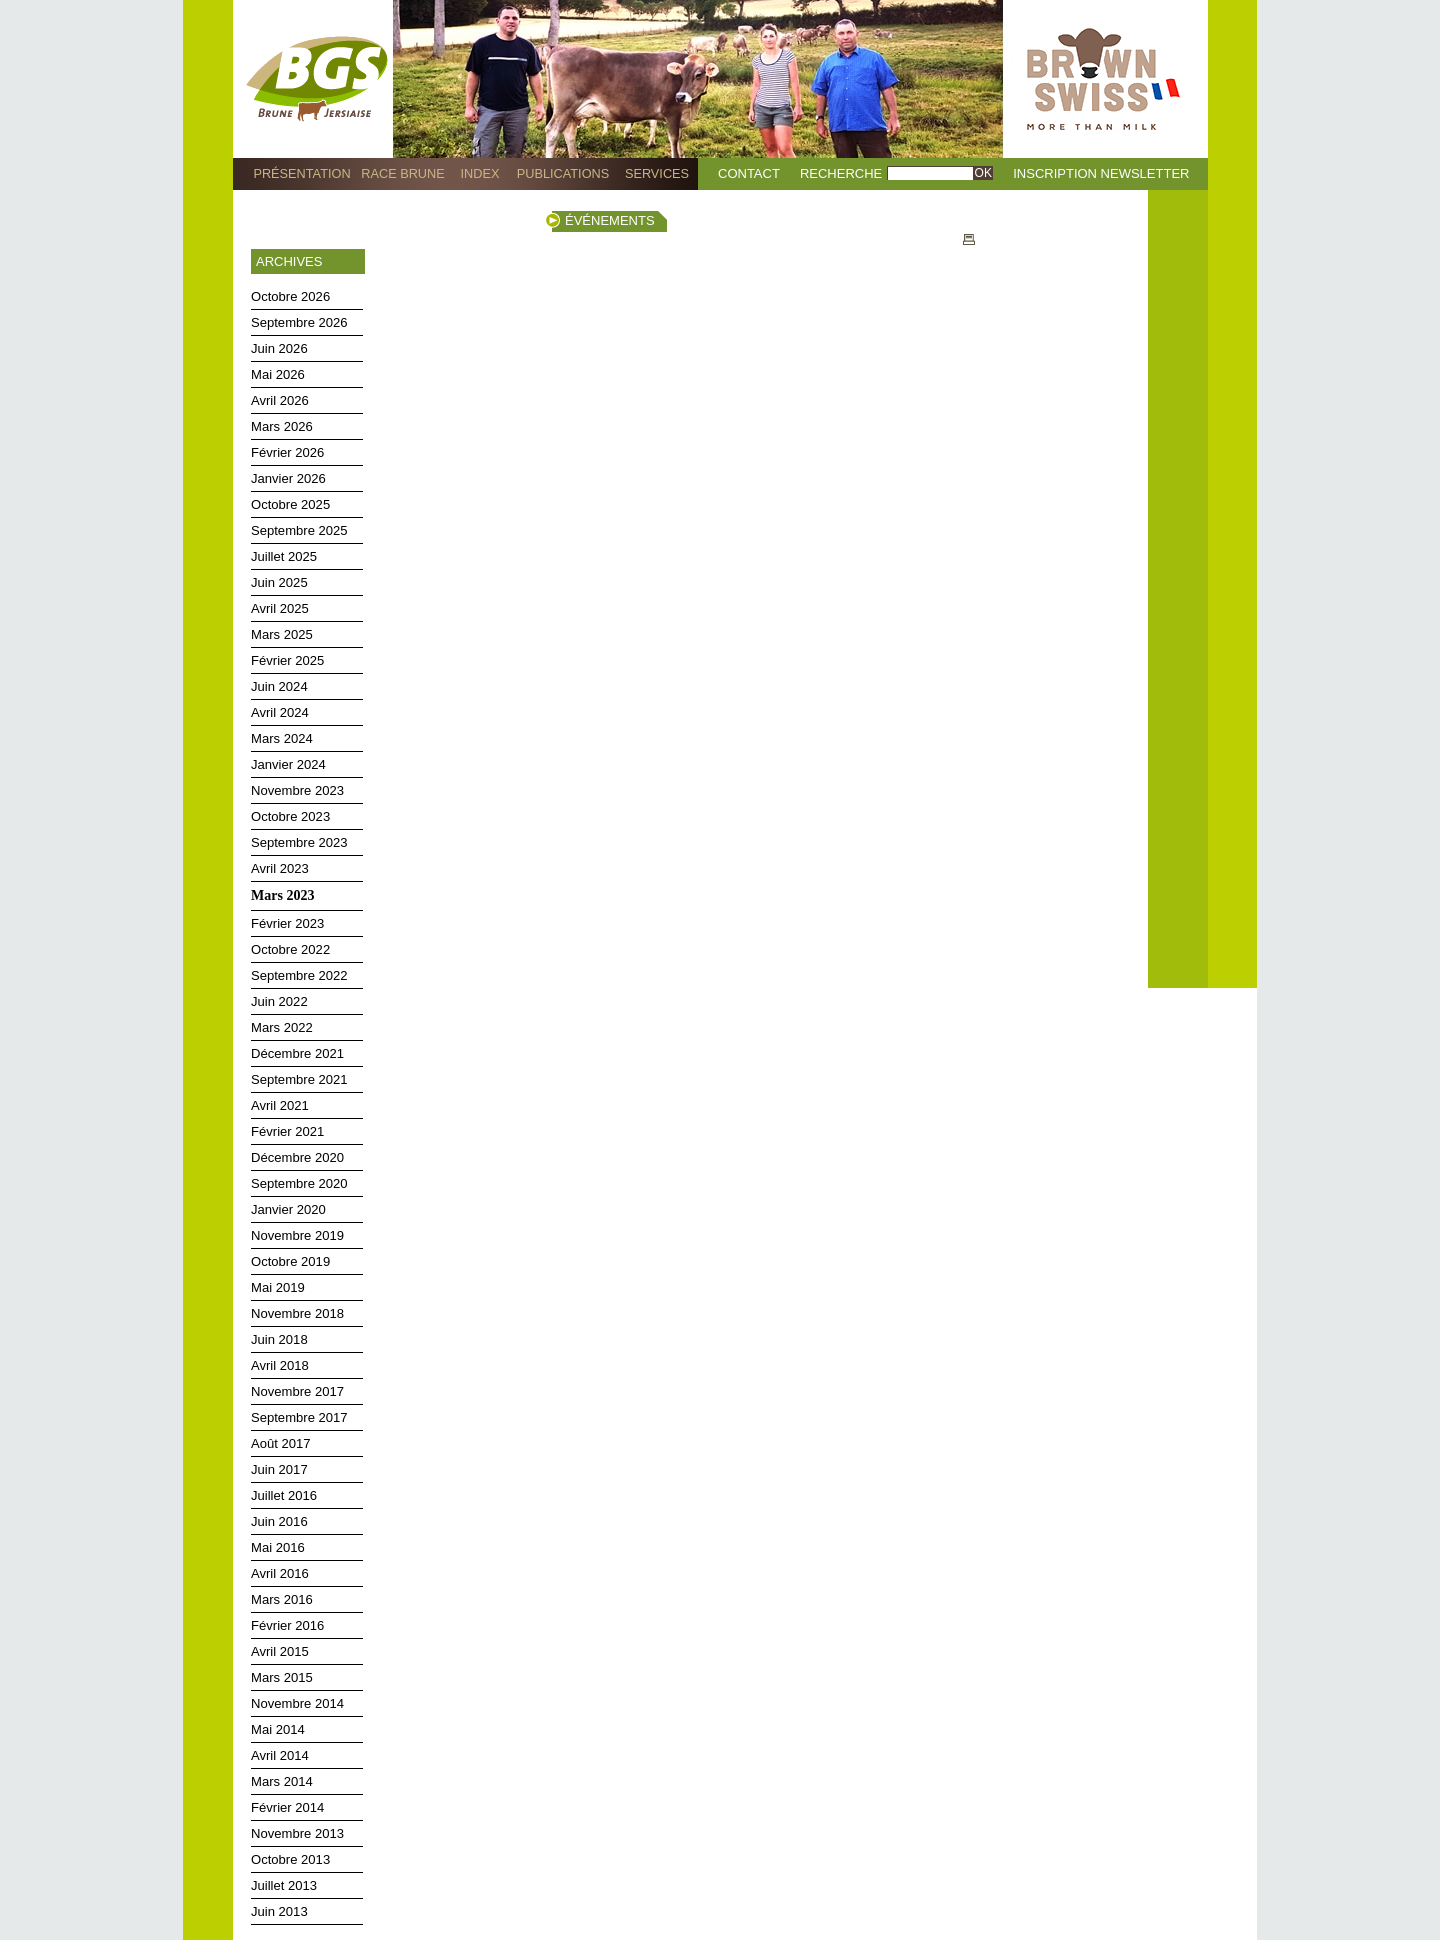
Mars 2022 (282, 1027)
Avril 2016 (280, 1573)
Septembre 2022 (299, 975)
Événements (610, 220)
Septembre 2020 (299, 1183)
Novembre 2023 (297, 790)
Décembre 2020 (297, 1157)
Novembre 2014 (297, 1703)
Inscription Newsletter (1101, 173)
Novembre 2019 (297, 1235)
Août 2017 (281, 1443)
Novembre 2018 (297, 1313)
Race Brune (403, 173)
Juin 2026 (279, 348)
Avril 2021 (280, 1105)
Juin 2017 (279, 1469)
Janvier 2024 (288, 764)
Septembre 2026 (299, 322)
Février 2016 (287, 1625)
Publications (563, 173)
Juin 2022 (279, 1001)
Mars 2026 (282, 426)
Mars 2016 (282, 1599)
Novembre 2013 (297, 1833)
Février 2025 (287, 660)
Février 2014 (287, 1807)
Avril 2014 (280, 1755)
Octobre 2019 (290, 1261)
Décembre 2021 (297, 1053)
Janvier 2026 (288, 478)
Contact (749, 173)
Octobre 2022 (290, 949)
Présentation (301, 173)
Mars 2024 (282, 738)
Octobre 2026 (290, 296)
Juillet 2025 (284, 556)
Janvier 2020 (288, 1209)
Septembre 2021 (299, 1079)
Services (657, 173)
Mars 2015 (282, 1677)
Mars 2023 (282, 895)
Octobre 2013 (290, 1859)
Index (480, 173)
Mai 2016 (278, 1547)
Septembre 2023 (299, 842)
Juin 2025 (279, 582)
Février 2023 (287, 923)
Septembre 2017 (299, 1417)
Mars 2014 (282, 1781)
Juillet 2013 (284, 1885)
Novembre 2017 (297, 1391)
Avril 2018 (280, 1365)
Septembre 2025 (299, 530)
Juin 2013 (279, 1911)
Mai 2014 (278, 1729)
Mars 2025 (282, 634)
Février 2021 (287, 1131)
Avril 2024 (280, 712)
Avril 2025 (280, 608)
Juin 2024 (279, 686)
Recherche (841, 173)
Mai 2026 (278, 374)
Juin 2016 (279, 1521)
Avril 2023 (280, 868)
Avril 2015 (280, 1651)
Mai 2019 (278, 1287)
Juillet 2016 (284, 1495)
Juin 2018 (279, 1339)
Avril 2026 (280, 400)
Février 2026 (287, 452)
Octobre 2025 (290, 504)
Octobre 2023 (290, 816)
